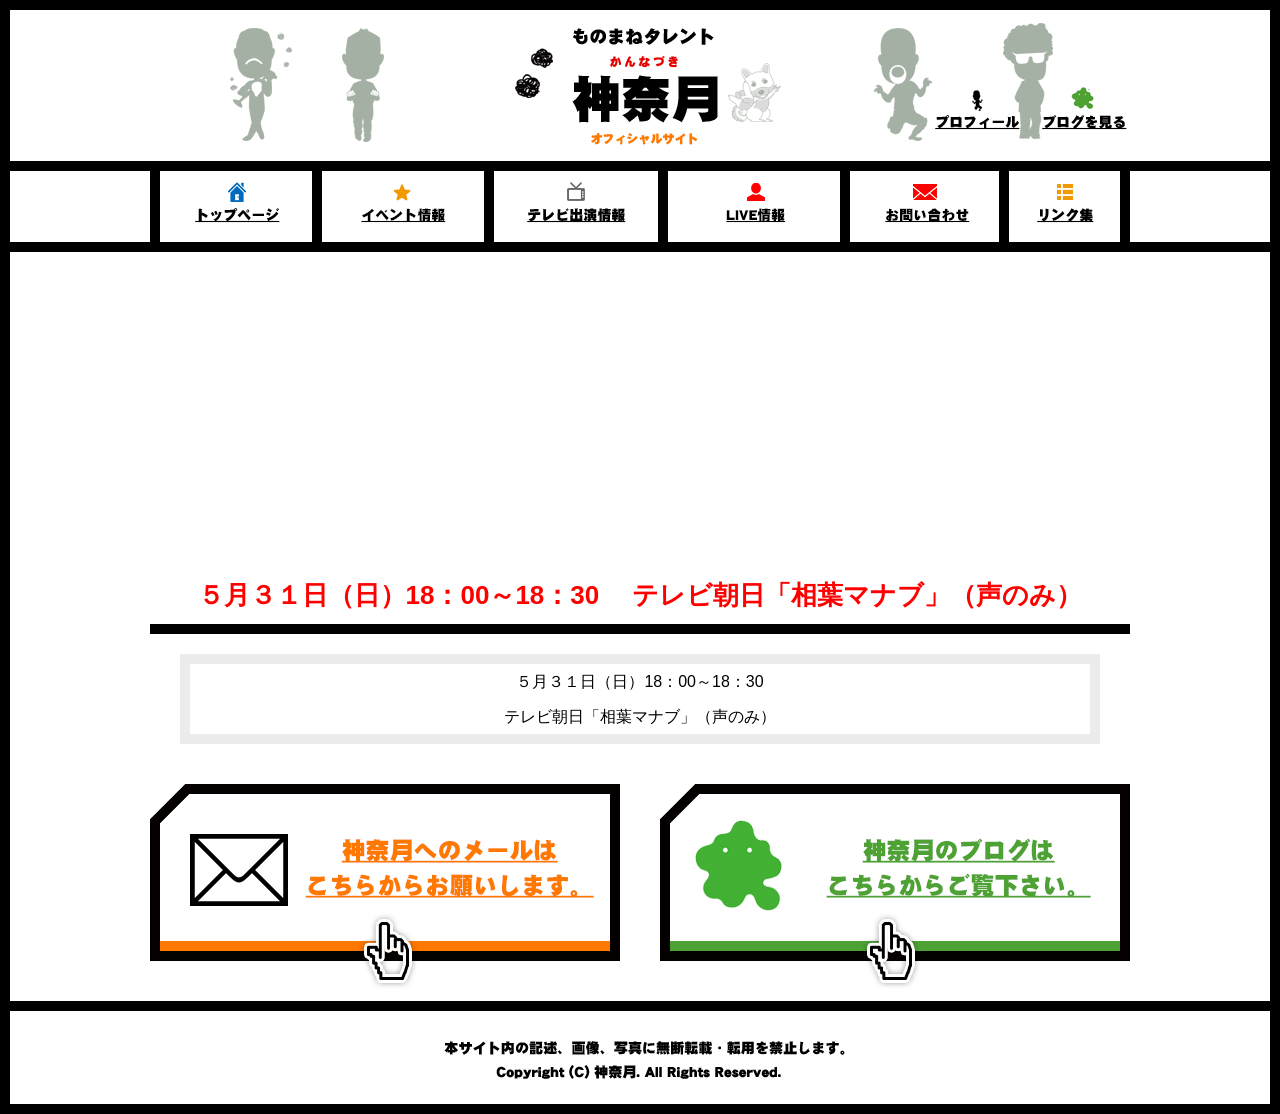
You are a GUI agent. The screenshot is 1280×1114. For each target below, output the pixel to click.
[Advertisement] (640, 402)
